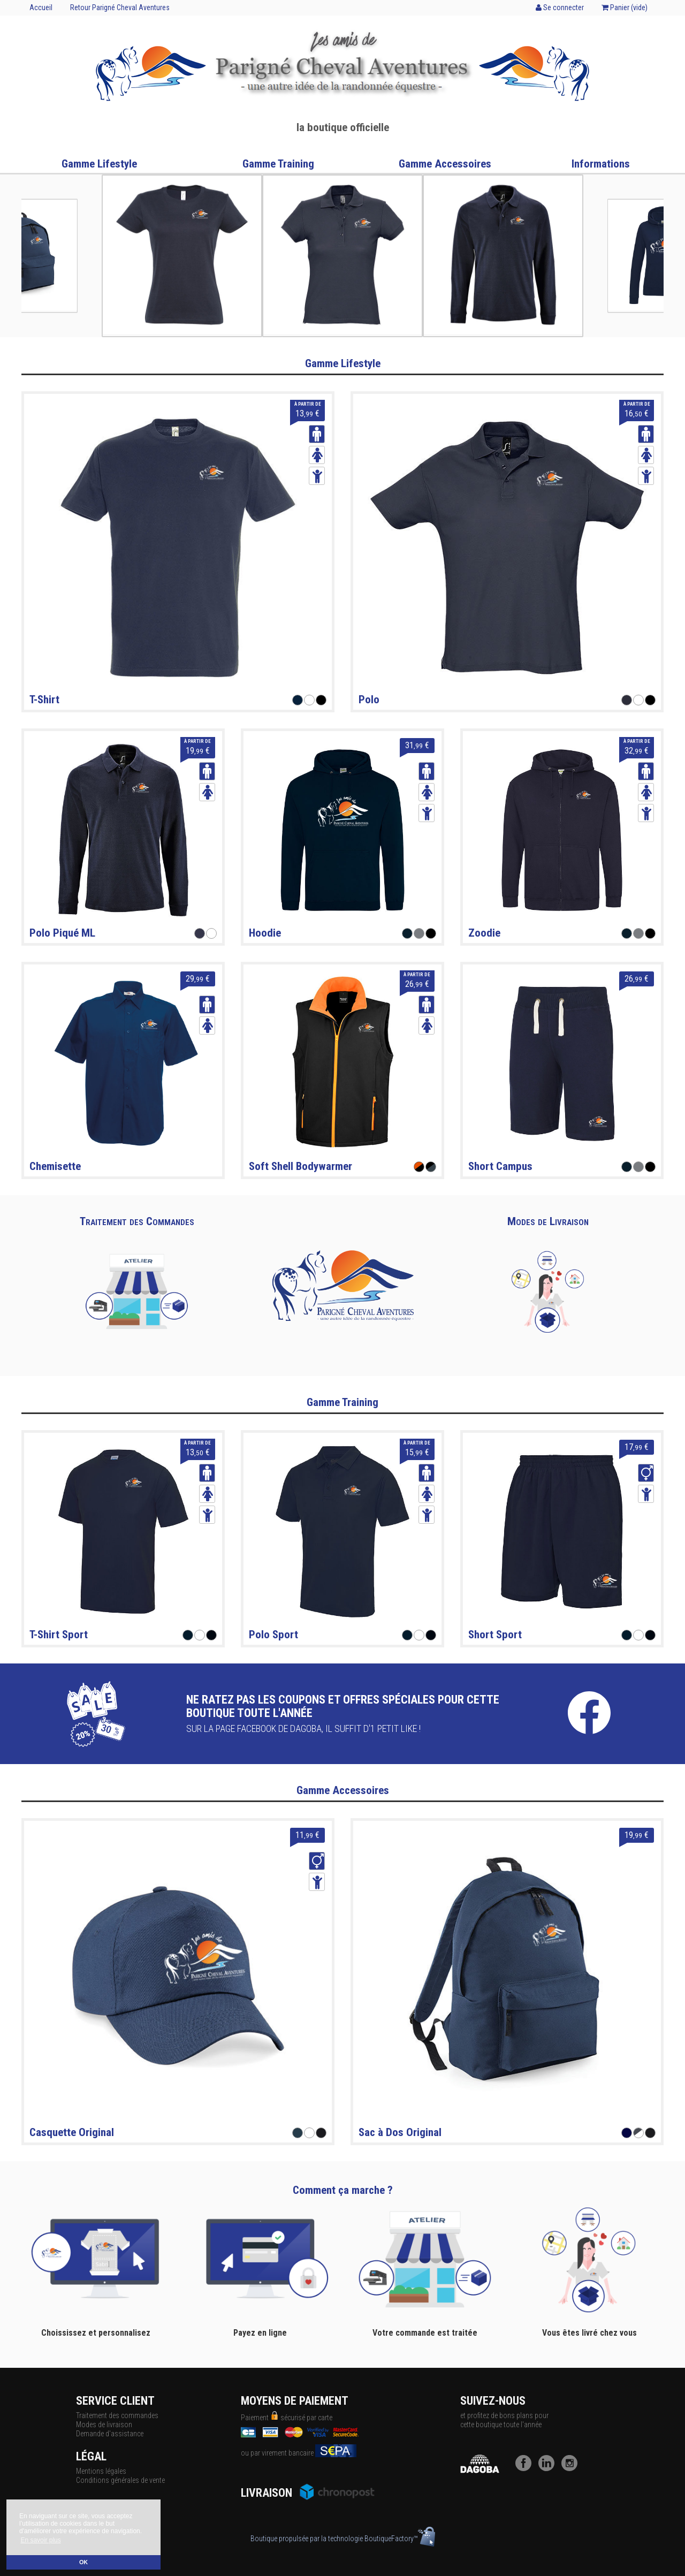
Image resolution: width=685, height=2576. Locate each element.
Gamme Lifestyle (99, 163)
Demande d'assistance (109, 2433)
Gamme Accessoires (445, 163)
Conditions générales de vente (120, 2480)
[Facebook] (526, 2468)
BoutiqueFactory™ (399, 2538)
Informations (601, 163)
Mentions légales (101, 2471)
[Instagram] (572, 2468)
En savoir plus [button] (40, 2540)
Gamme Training (278, 163)
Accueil (40, 7)
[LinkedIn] (549, 2468)
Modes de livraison (104, 2424)
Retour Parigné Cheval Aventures (120, 7)
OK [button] (83, 2562)
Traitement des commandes (117, 2415)
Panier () (625, 7)
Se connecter (560, 7)
